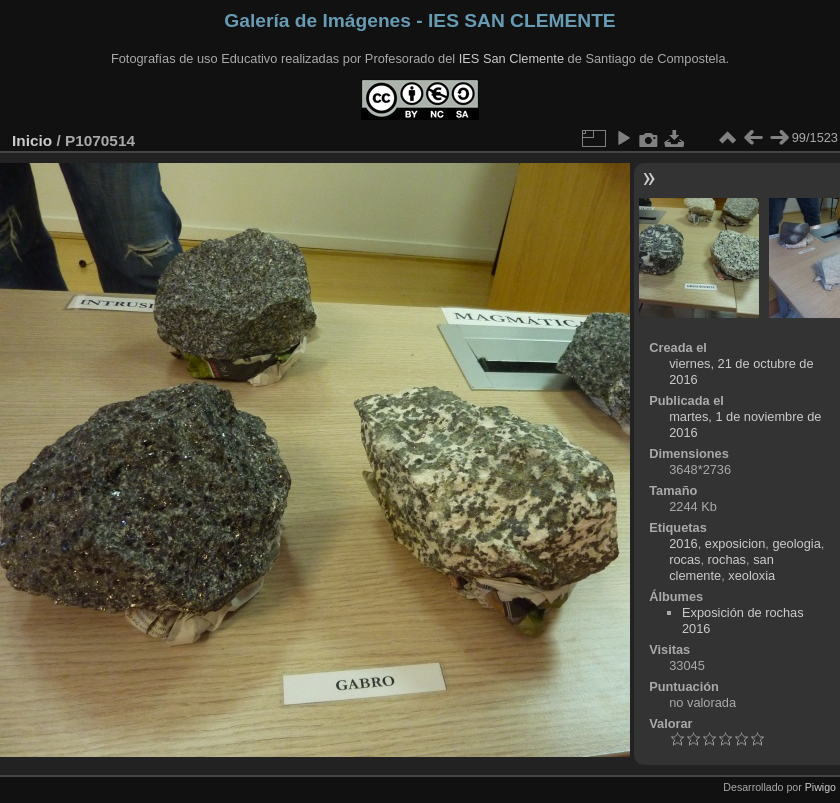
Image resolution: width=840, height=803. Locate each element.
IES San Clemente (511, 58)
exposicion (735, 543)
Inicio (32, 140)
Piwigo (820, 787)
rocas (684, 559)
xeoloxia (751, 575)
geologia (796, 543)
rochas (727, 559)
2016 (683, 543)
